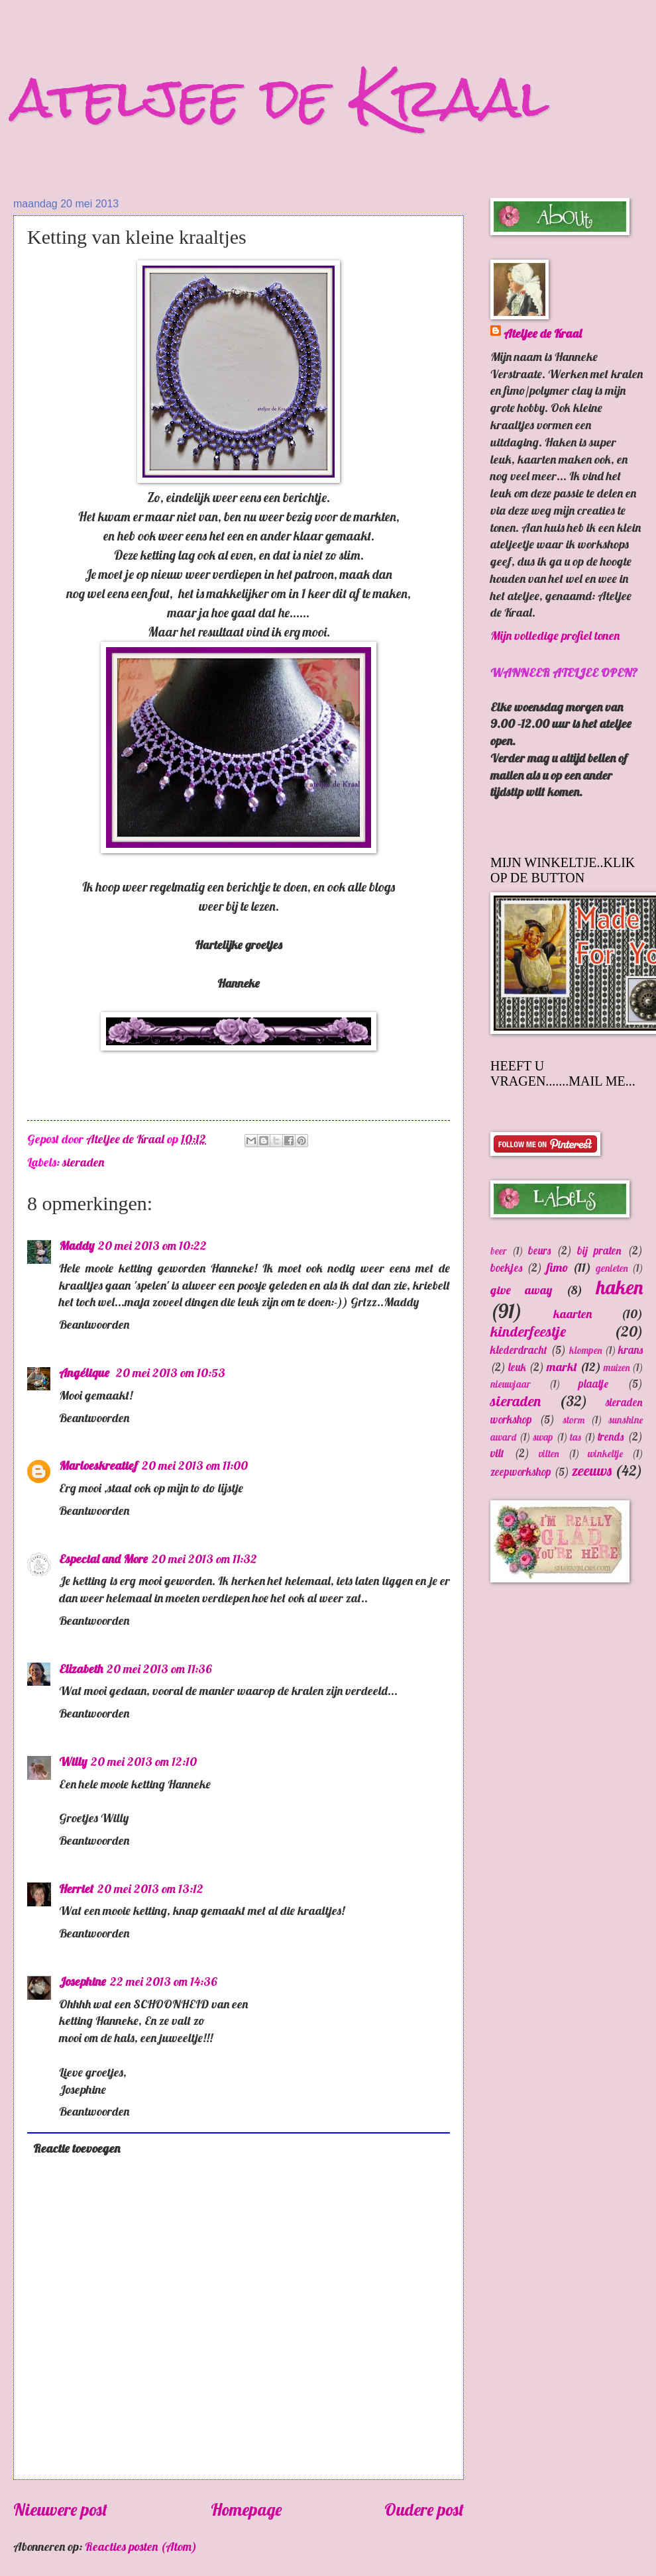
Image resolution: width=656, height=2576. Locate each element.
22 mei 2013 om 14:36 (163, 1981)
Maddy (76, 1245)
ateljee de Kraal (281, 97)
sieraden (83, 1162)
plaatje (593, 1383)
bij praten (599, 1250)
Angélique (85, 1372)
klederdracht (518, 1350)
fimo (558, 1267)
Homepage (246, 2509)
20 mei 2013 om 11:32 (204, 1559)
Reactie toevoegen (76, 2148)
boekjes (506, 1267)
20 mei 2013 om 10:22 (152, 1245)
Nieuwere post (60, 2509)
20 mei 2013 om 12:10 (144, 1761)
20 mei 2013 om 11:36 (159, 1668)
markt (562, 1366)
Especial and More (103, 1559)
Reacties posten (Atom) (141, 2546)
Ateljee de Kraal (543, 333)
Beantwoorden (94, 1324)
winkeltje (605, 1453)
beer (498, 1251)
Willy (73, 1761)
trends (611, 1436)
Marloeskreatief (98, 1465)
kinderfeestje (528, 1331)
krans (630, 1350)
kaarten (572, 1313)
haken (619, 1287)
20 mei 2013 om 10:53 (170, 1372)
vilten (549, 1453)
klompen (585, 1350)
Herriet (76, 1888)
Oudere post (424, 2509)
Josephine (82, 1981)
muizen (617, 1367)
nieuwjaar (510, 1384)
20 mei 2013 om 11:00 (195, 1465)
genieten (612, 1268)
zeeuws (592, 1470)
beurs (539, 1250)
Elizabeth (81, 1668)
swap (543, 1437)
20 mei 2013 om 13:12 (150, 1888)
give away (521, 1290)
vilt (497, 1453)
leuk (517, 1367)
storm (573, 1420)
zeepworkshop (520, 1471)
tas (575, 1437)
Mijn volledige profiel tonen (555, 635)
